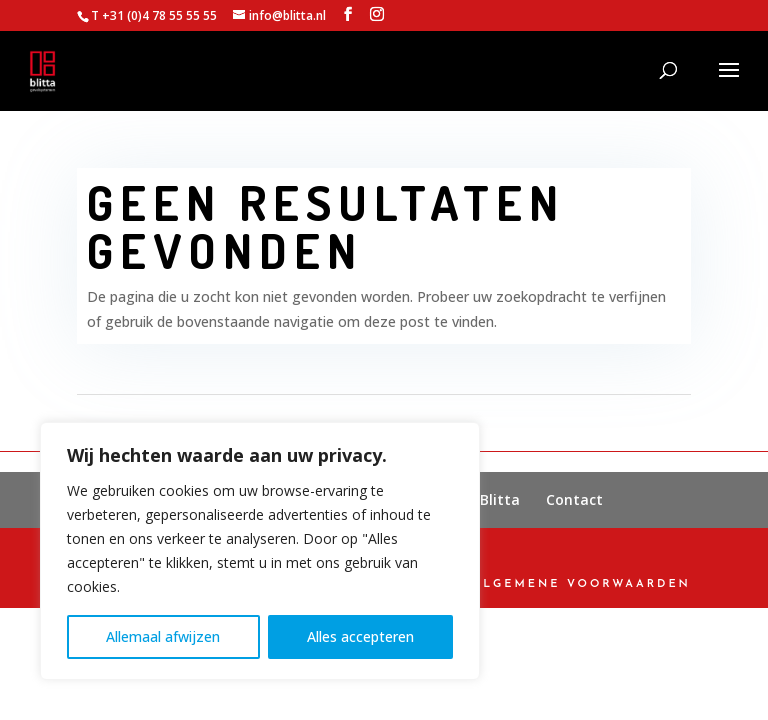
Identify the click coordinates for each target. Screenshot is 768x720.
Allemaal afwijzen (163, 636)
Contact (574, 499)
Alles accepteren (360, 636)
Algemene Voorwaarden (582, 584)
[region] (260, 551)
